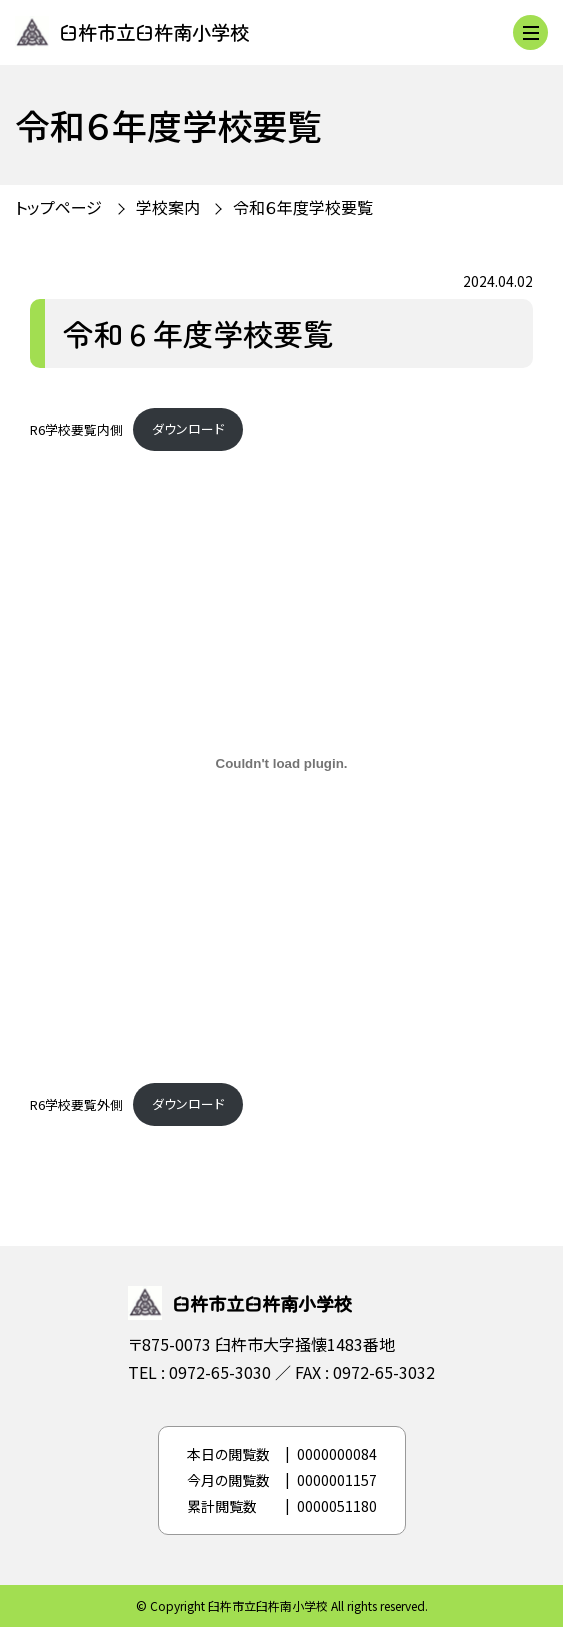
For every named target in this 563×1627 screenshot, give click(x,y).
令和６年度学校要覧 (303, 207)
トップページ (58, 207)
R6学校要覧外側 (76, 1103)
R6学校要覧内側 (76, 428)
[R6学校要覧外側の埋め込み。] (281, 764)
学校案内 (168, 207)
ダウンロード (188, 428)
